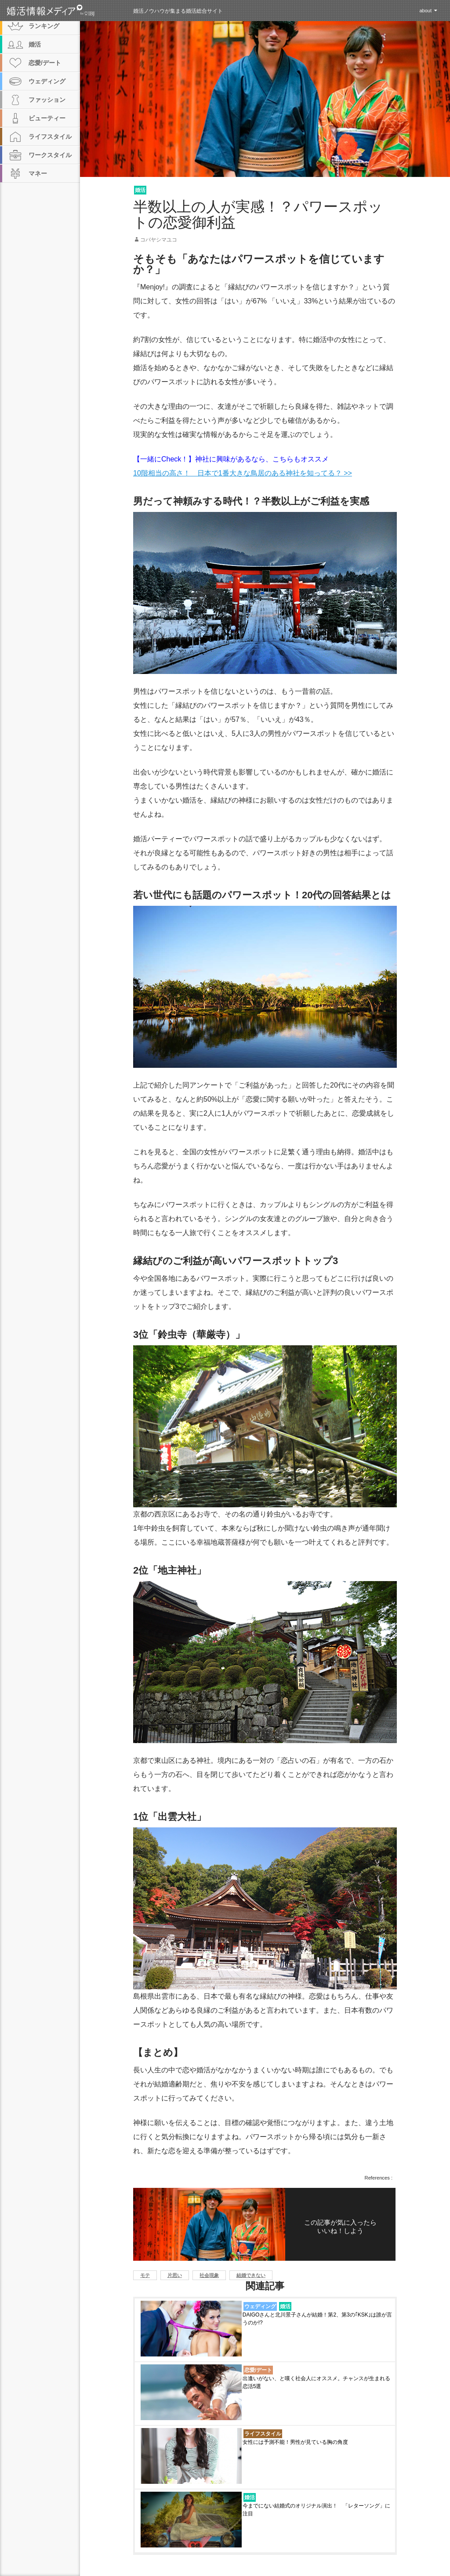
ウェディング (260, 2306)
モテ (145, 2275)
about (425, 10)
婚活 (140, 190)
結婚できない (250, 2275)
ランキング (44, 25)
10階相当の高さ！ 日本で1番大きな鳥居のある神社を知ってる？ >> (242, 473)
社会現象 (209, 2275)
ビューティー (47, 118)
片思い (174, 2275)
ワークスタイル (50, 155)
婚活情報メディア (66, 10)
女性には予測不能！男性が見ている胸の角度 (295, 2442)
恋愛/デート (258, 2370)
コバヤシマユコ (158, 240)
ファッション (47, 99)
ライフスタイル (262, 2434)
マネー (38, 173)
